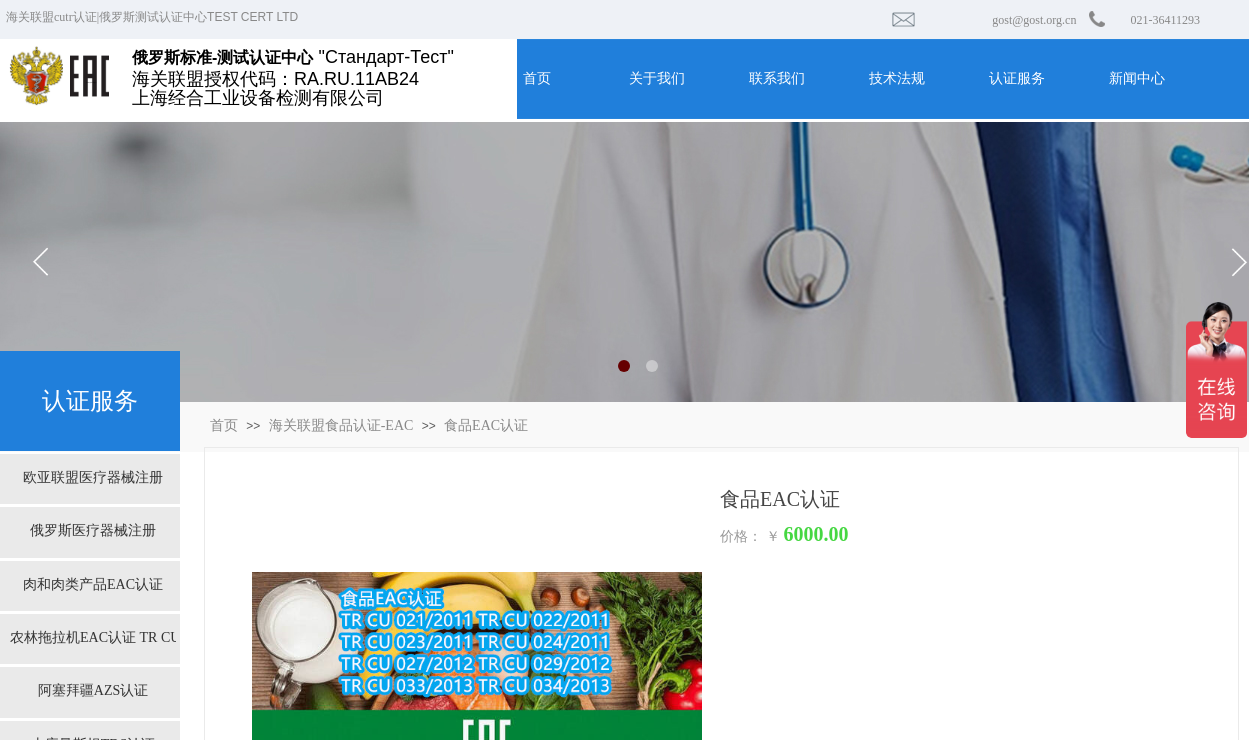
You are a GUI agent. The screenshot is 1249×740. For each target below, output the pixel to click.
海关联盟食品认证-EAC (341, 425)
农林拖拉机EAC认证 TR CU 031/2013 (93, 637)
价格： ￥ (750, 536)
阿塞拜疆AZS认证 (93, 690)
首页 (224, 425)
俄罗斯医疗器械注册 (93, 530)
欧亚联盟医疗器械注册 (93, 477)
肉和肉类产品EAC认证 (93, 584)
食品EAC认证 (486, 425)
